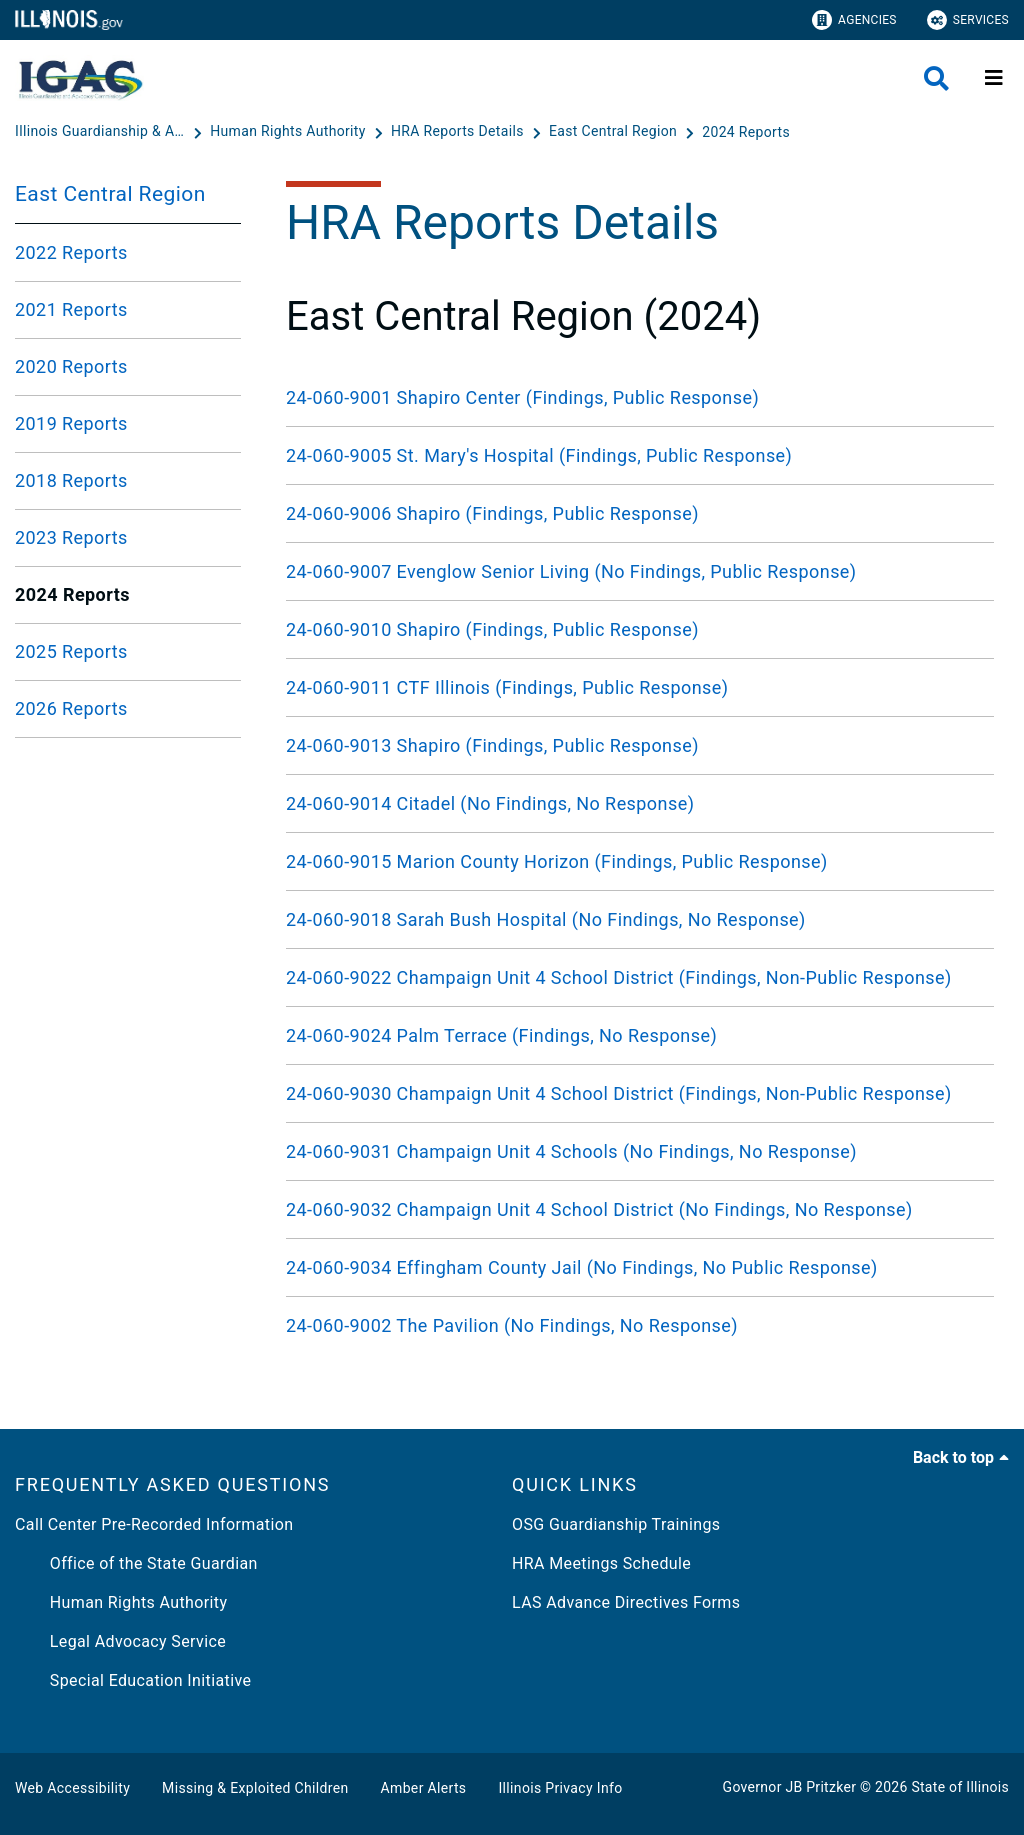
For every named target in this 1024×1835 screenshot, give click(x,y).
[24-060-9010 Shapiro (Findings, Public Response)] (640, 629)
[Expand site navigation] (994, 78)
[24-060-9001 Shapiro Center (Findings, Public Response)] (640, 397)
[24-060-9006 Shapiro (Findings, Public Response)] (640, 513)
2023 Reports (71, 537)
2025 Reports (71, 651)
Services (968, 20)
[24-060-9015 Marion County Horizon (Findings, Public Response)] (640, 861)
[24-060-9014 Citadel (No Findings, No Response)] (640, 803)
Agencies (854, 20)
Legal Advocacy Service (120, 1641)
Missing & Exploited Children (255, 1788)
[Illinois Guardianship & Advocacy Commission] (102, 132)
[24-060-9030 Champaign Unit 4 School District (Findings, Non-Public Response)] (640, 1093)
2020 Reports (71, 366)
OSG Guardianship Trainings (616, 1524)
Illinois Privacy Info (560, 1788)
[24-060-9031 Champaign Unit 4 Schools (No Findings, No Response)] (640, 1151)
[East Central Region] (615, 132)
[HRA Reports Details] (459, 132)
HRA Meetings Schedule (601, 1563)
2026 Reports (71, 708)
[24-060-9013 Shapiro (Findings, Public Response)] (640, 745)
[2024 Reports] (746, 132)
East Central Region (110, 194)
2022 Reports (71, 252)
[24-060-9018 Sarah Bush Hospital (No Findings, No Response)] (640, 919)
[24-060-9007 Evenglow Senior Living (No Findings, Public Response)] (640, 571)
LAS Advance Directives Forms (626, 1602)
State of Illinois (960, 1787)
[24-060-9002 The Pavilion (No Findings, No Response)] (640, 1325)
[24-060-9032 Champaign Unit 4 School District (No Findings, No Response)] (640, 1209)
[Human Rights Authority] (289, 132)
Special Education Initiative (133, 1680)
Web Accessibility (72, 1788)
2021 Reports (71, 309)
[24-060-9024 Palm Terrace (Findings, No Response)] (640, 1035)
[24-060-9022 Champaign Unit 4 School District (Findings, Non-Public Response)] (640, 977)
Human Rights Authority (121, 1602)
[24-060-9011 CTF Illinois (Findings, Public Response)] (640, 687)
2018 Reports (71, 480)
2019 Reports (71, 423)
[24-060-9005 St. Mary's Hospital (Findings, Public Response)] (640, 455)
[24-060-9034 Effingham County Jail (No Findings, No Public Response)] (640, 1267)
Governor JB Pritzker (790, 1787)
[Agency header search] (936, 78)
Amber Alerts (424, 1788)
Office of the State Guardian (136, 1563)
